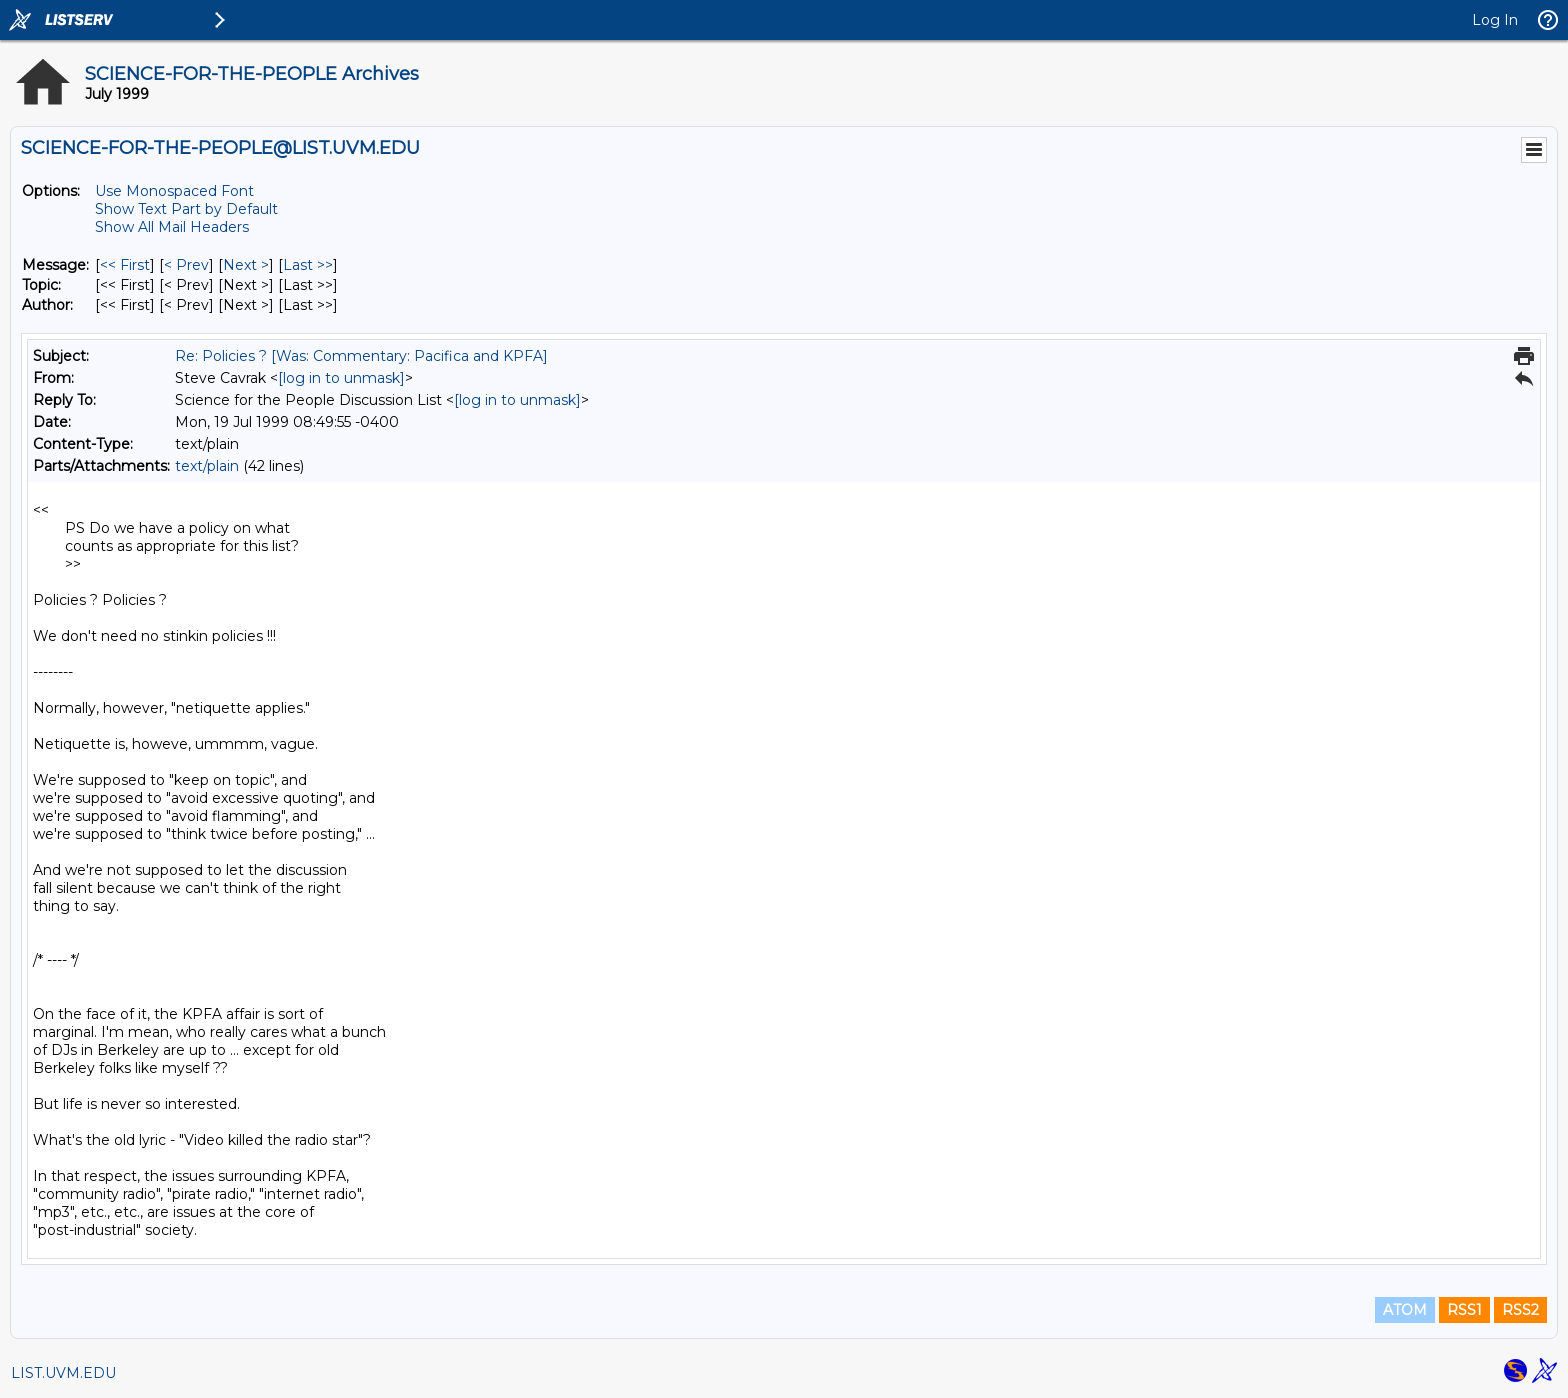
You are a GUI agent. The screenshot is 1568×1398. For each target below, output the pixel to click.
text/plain (207, 466)
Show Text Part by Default (186, 209)
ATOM (1405, 1310)
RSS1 (1464, 1310)
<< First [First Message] (125, 265)
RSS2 (1520, 1310)
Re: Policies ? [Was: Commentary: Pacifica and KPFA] (361, 356)
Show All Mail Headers (172, 227)
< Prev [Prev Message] (186, 265)
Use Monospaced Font (174, 191)
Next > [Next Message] (246, 265)
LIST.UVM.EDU (63, 1373)
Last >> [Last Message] (308, 265)
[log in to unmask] (341, 378)
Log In (1495, 20)
